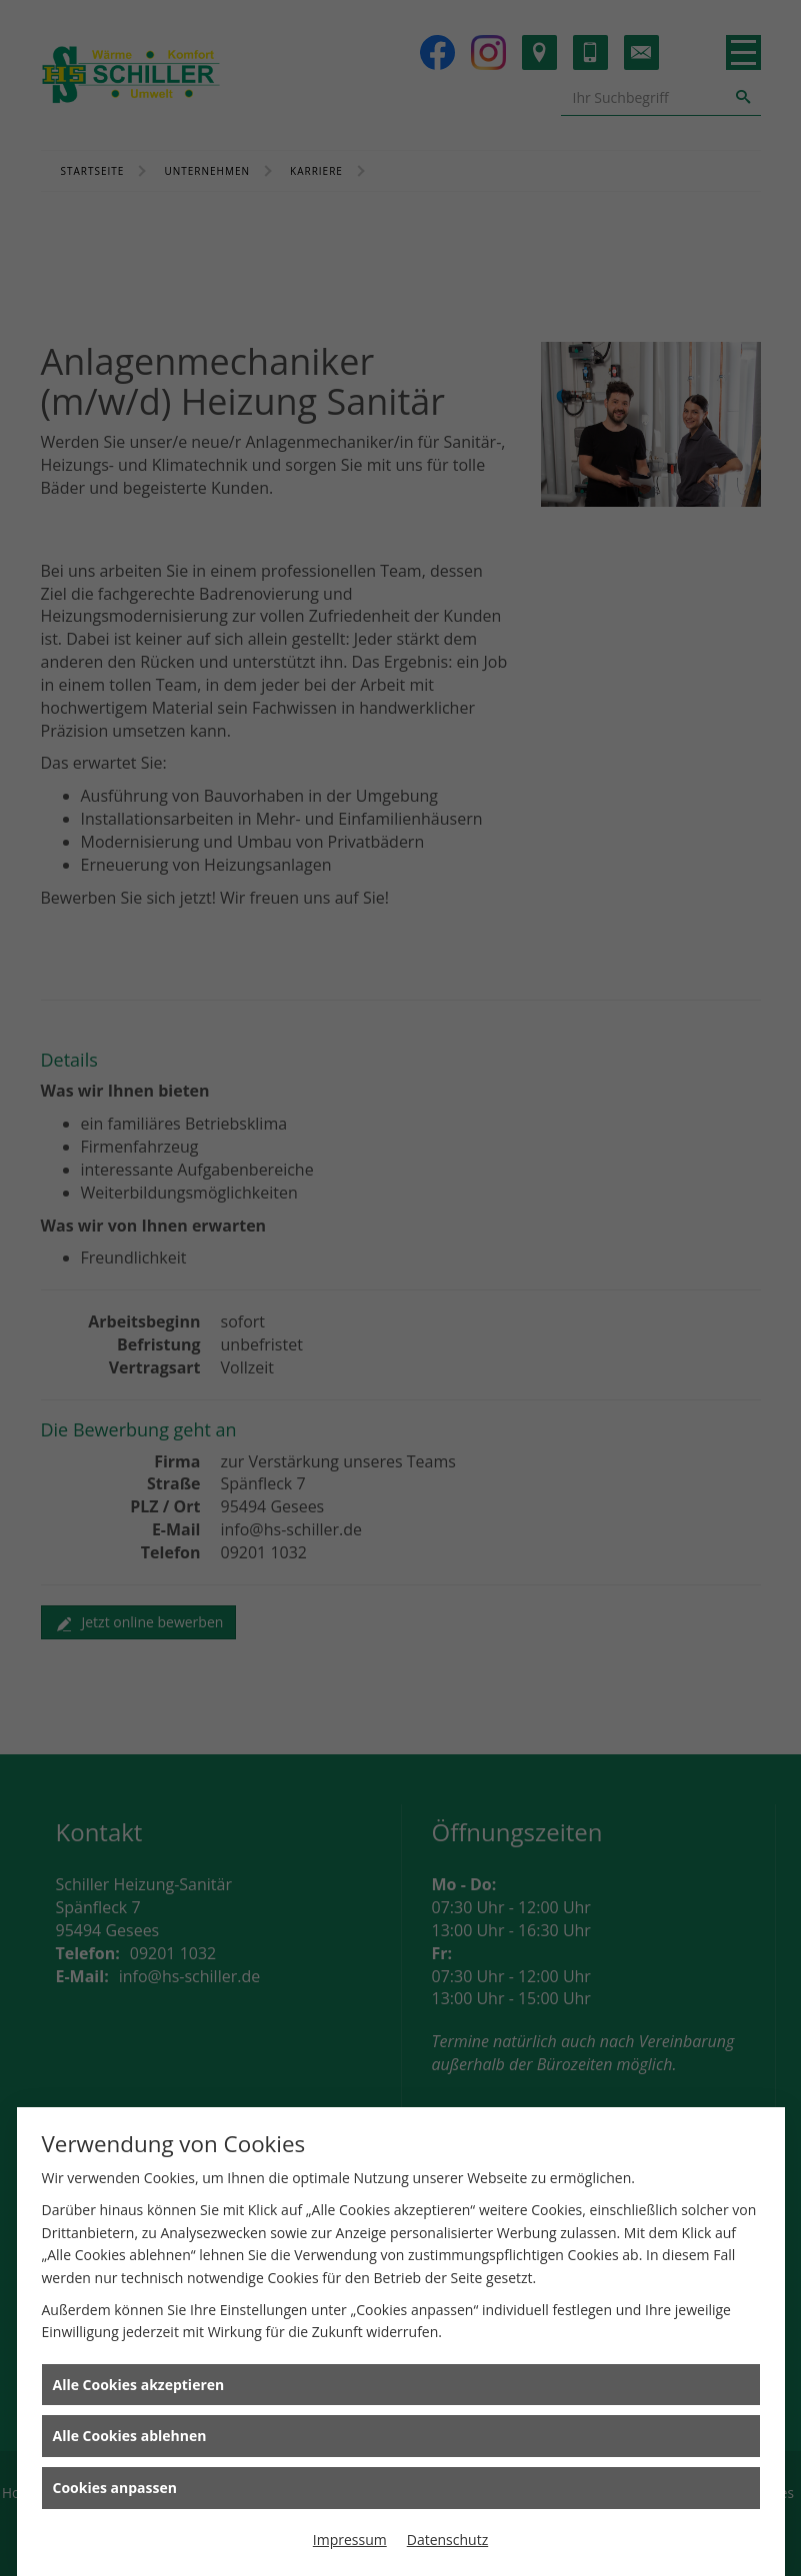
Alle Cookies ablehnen (130, 2435)
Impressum (350, 2539)
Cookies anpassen (115, 2487)
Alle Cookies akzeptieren (139, 2384)
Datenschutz (447, 2539)
